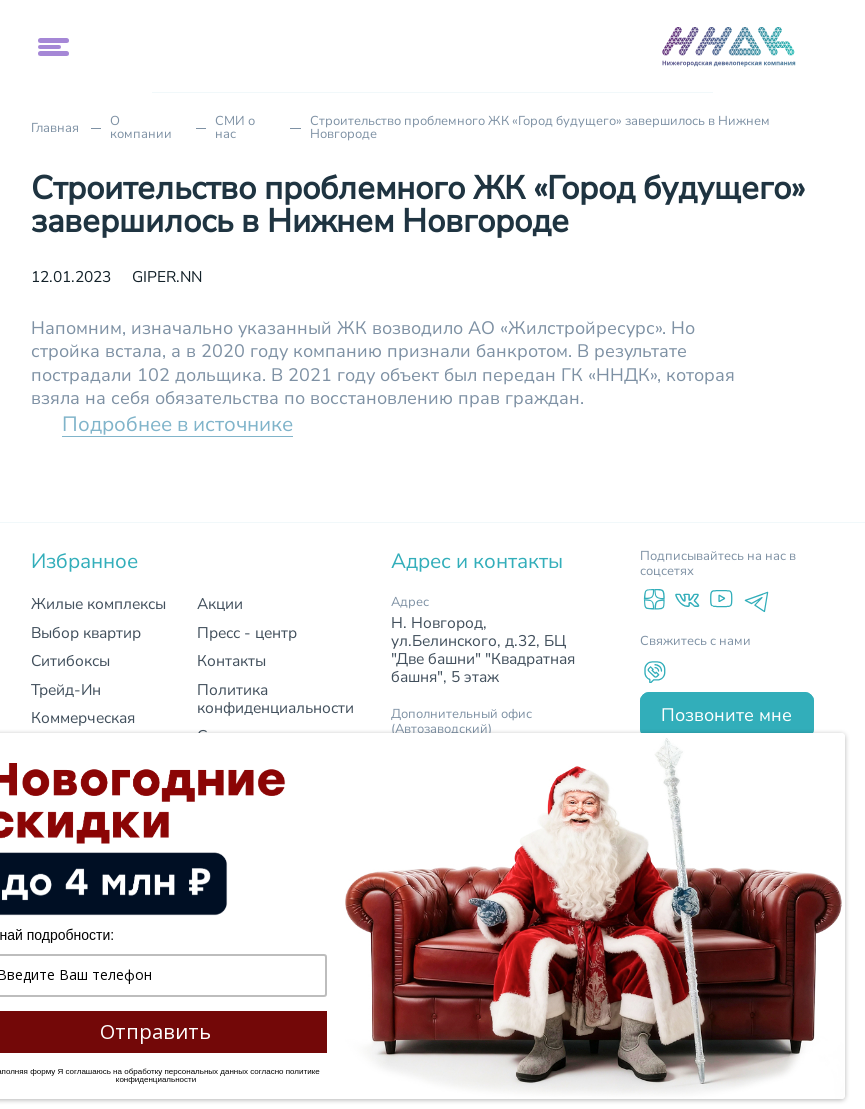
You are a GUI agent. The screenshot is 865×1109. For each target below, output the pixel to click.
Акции (220, 603)
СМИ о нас (235, 128)
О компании (141, 128)
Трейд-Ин (66, 689)
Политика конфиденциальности (275, 698)
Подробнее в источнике (177, 424)
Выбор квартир (86, 632)
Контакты (231, 660)
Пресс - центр (247, 632)
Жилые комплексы (98, 603)
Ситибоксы (70, 660)
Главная (55, 128)
